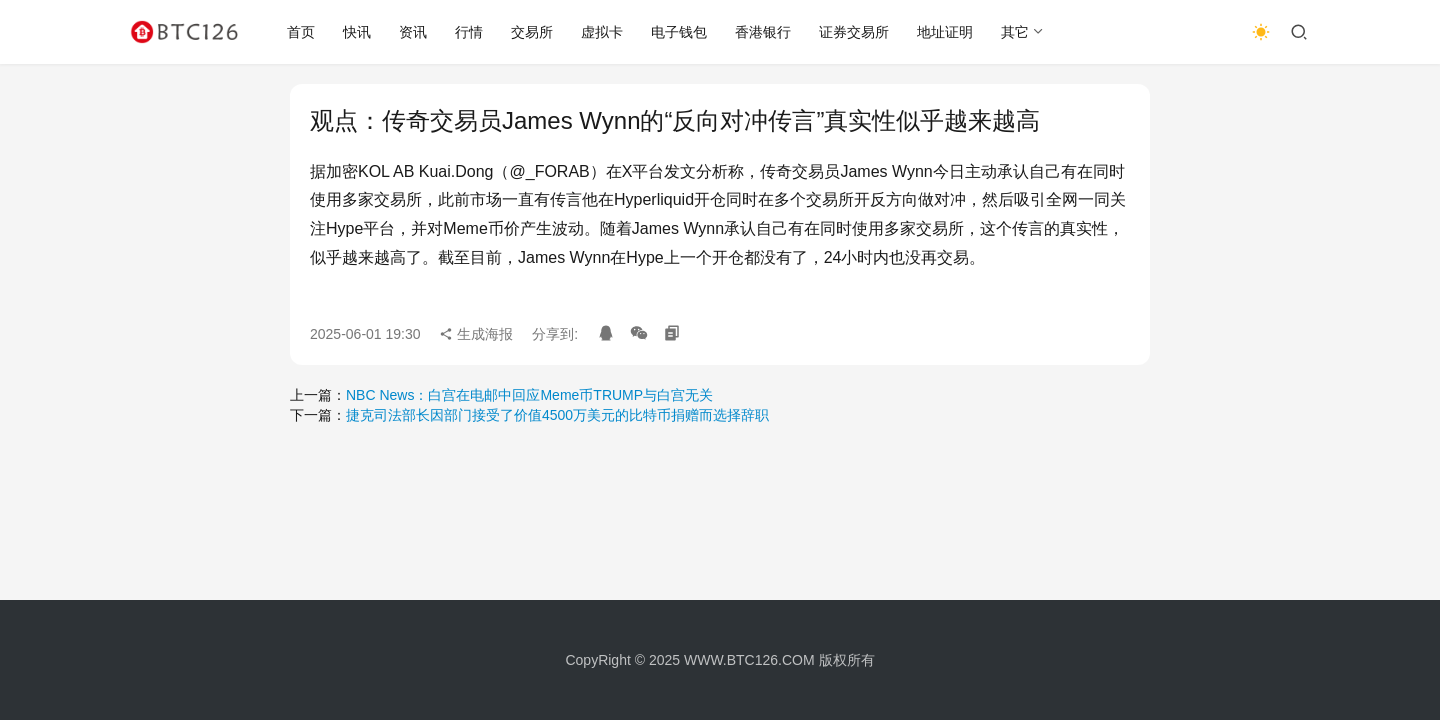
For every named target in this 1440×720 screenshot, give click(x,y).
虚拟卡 (602, 32)
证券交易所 (854, 32)
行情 (469, 32)
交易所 (532, 32)
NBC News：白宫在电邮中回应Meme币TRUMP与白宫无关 (529, 395)
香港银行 (763, 32)
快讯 (357, 32)
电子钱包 (679, 32)
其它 (1015, 32)
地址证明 (945, 32)
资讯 (413, 32)
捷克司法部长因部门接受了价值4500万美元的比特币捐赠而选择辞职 (557, 415)
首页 (301, 32)
